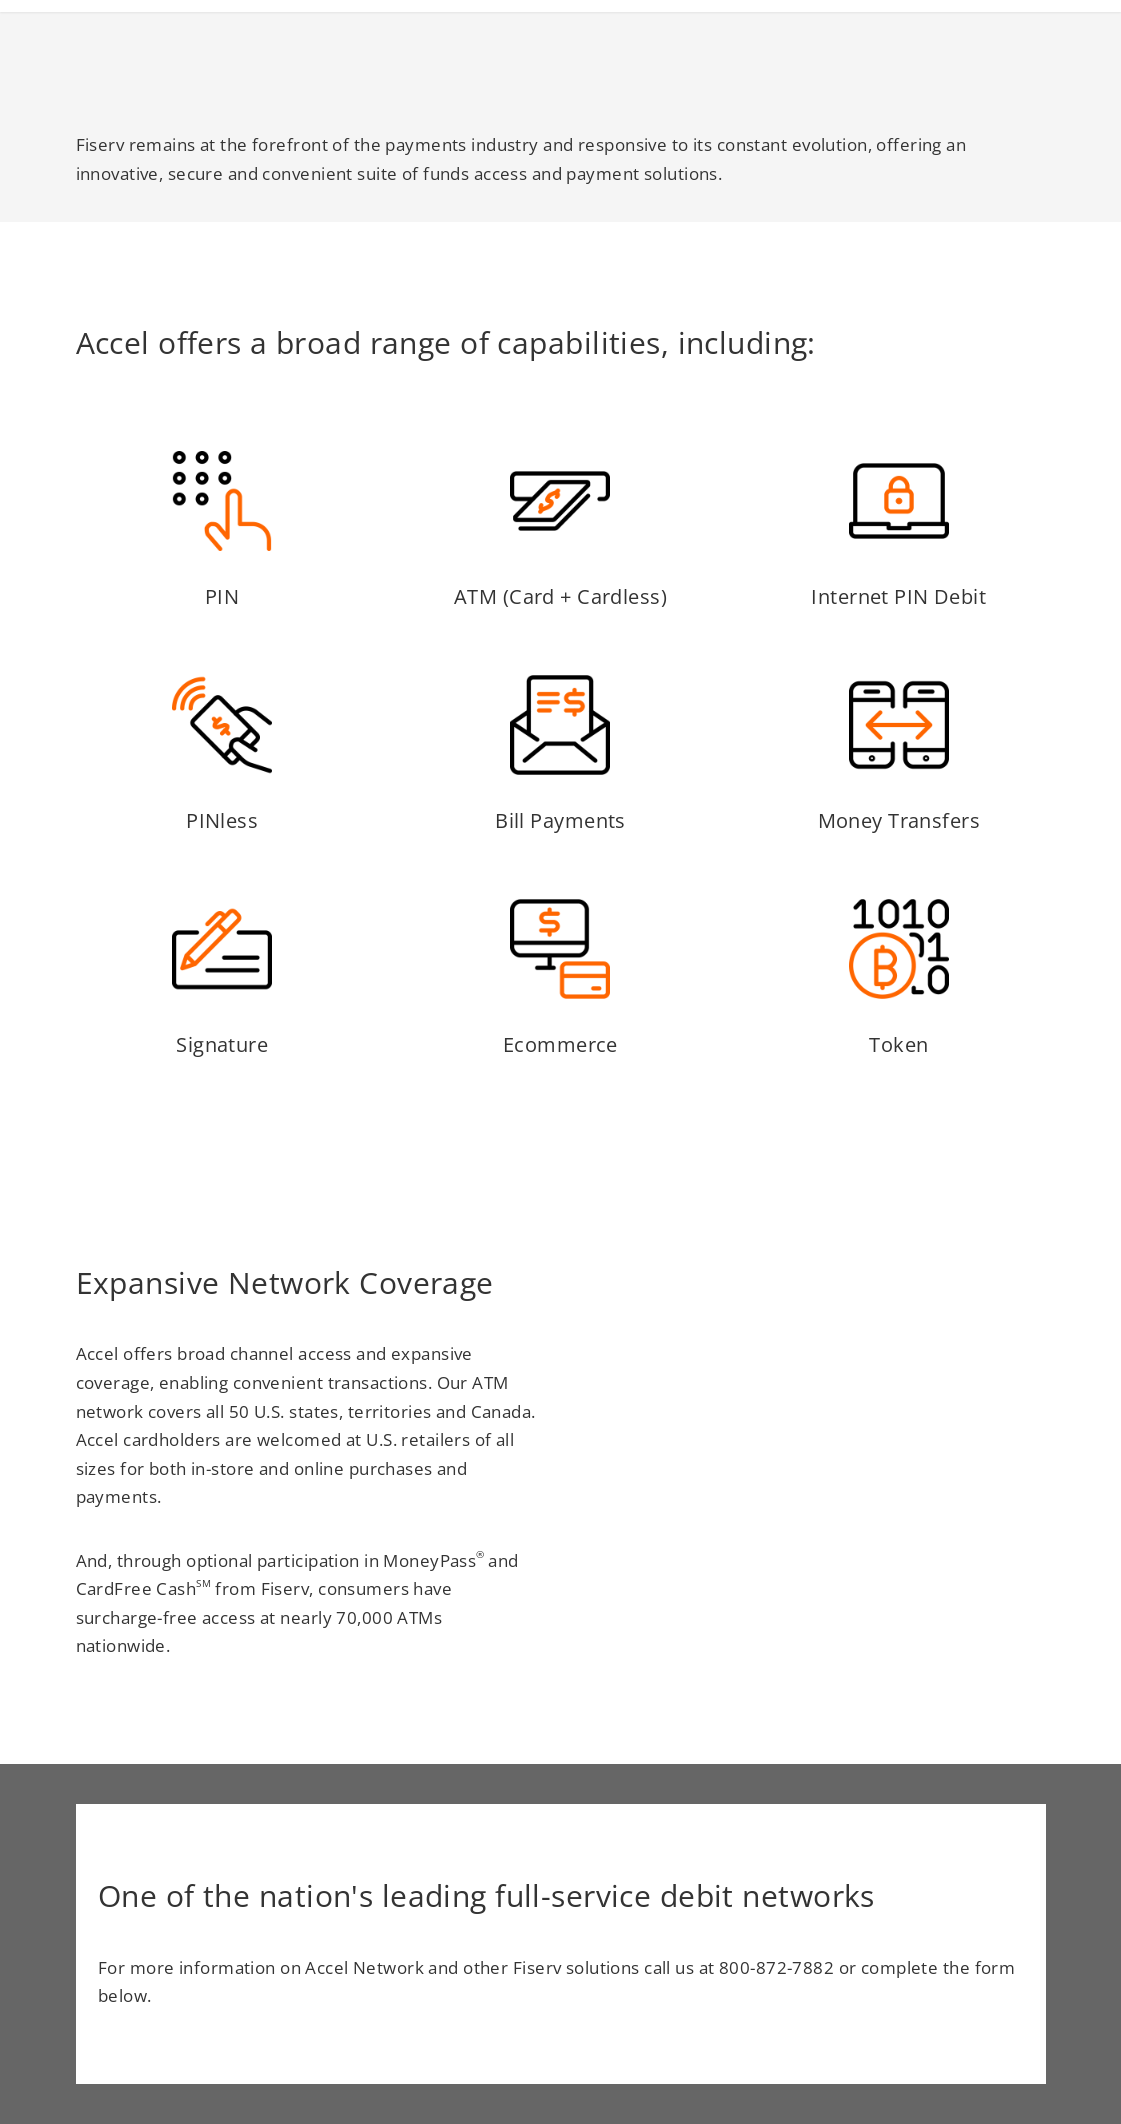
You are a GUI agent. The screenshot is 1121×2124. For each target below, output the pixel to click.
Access (642, 43)
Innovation (755, 43)
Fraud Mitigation (912, 43)
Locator (1055, 43)
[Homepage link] (71, 50)
